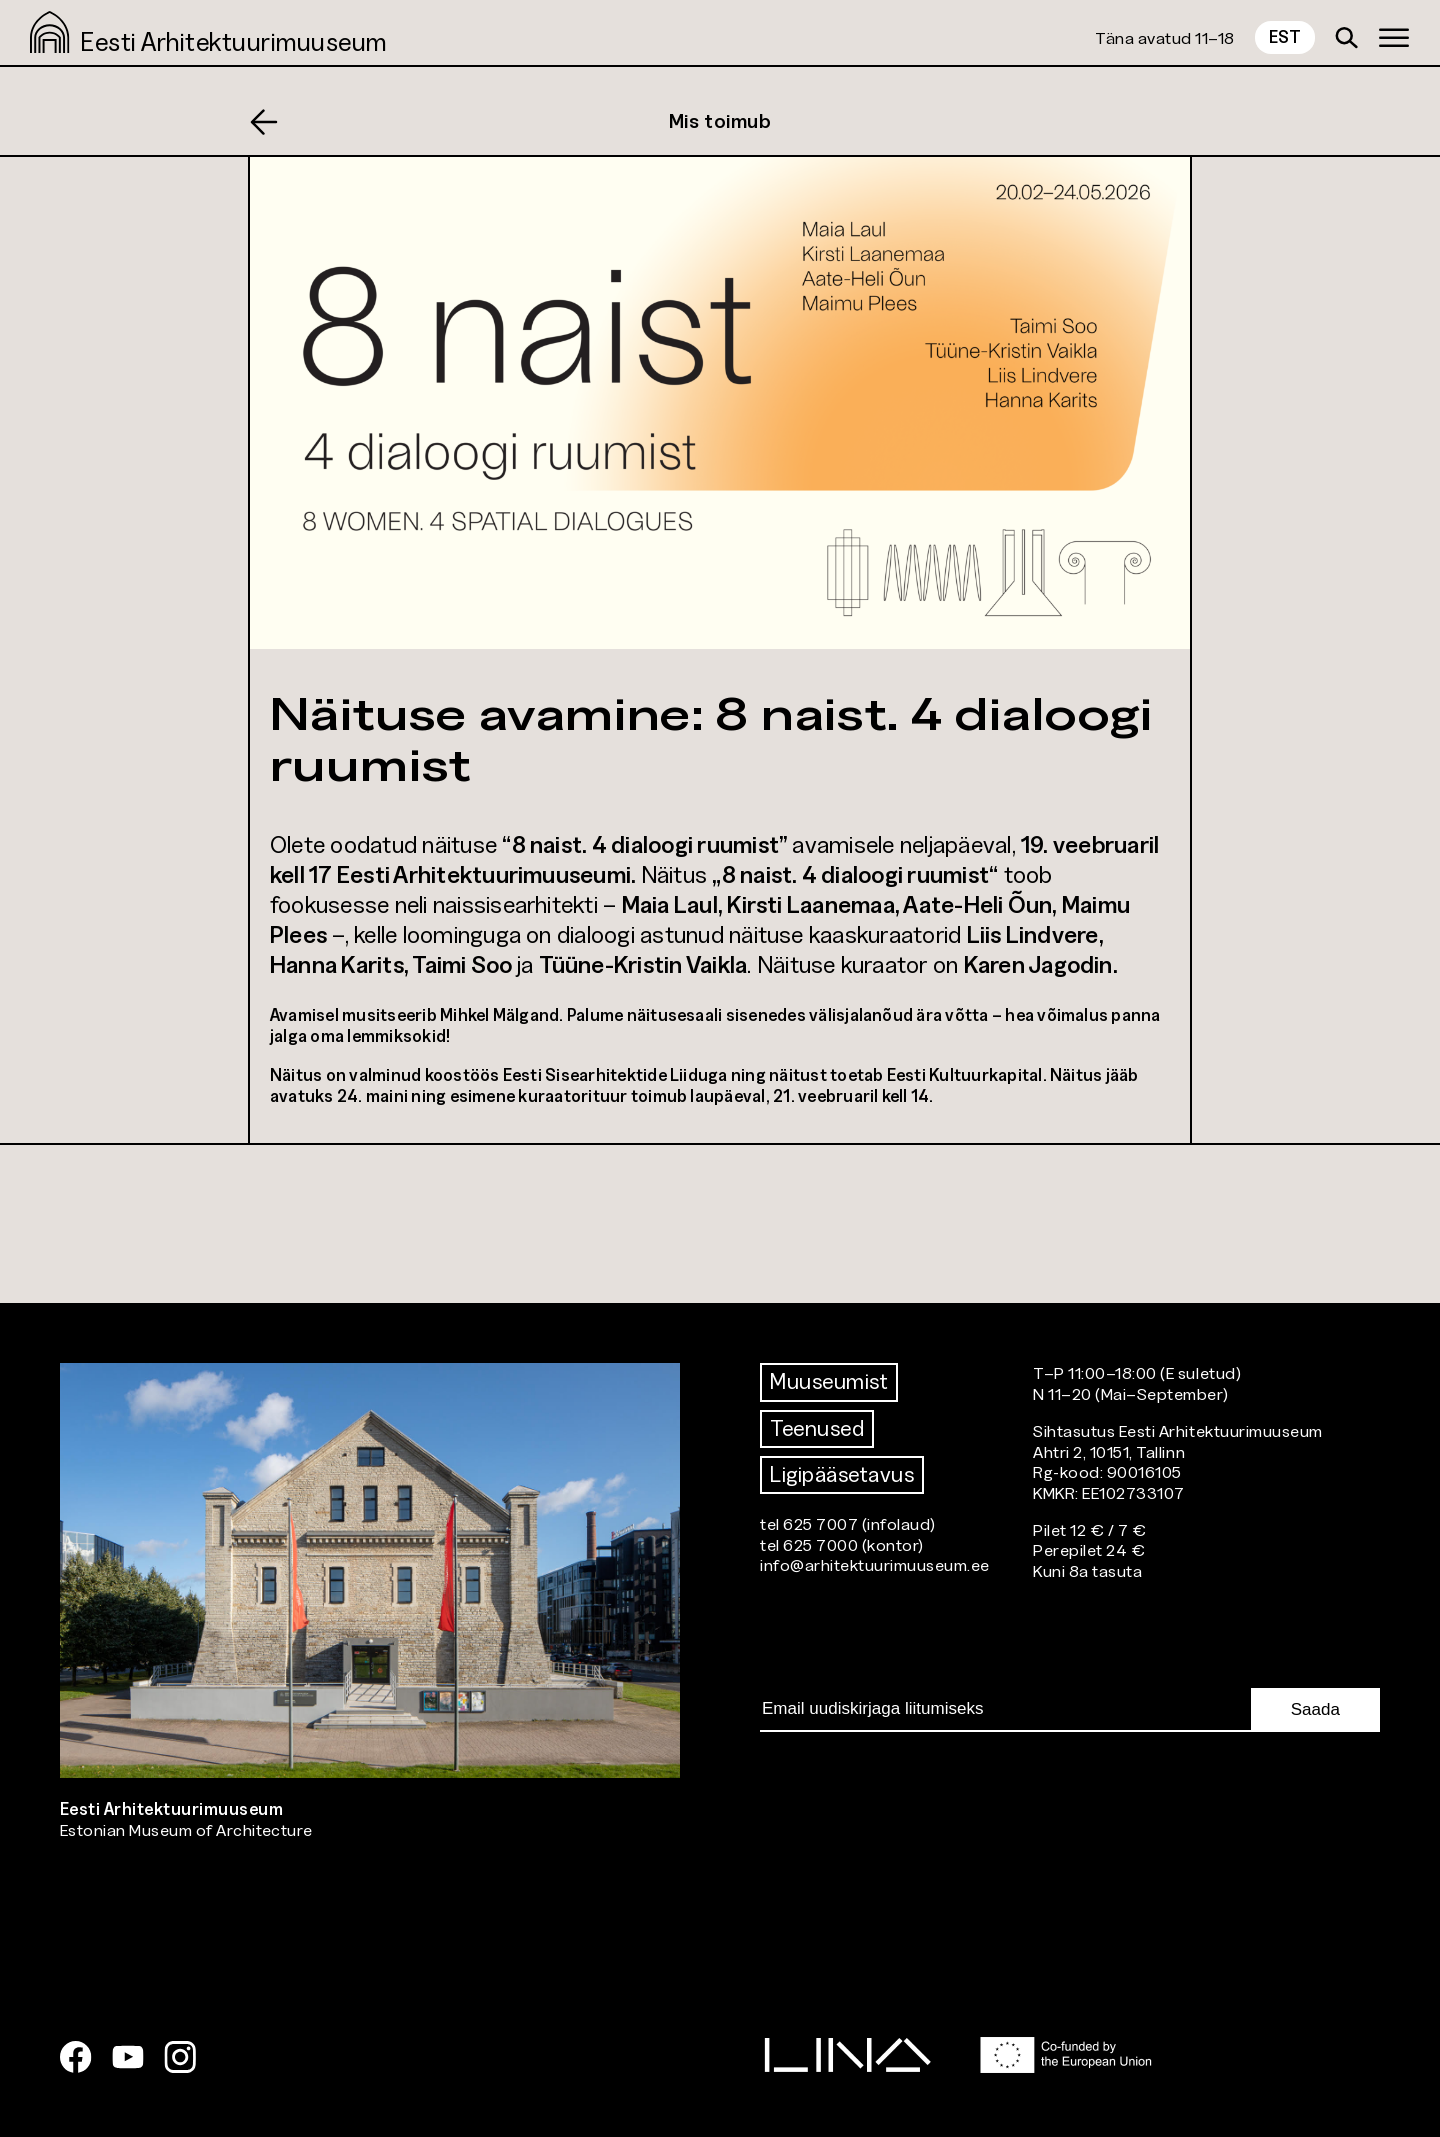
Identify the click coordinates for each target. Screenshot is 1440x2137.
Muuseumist (829, 1381)
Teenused (817, 1428)
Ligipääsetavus (842, 1474)
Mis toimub (720, 121)
